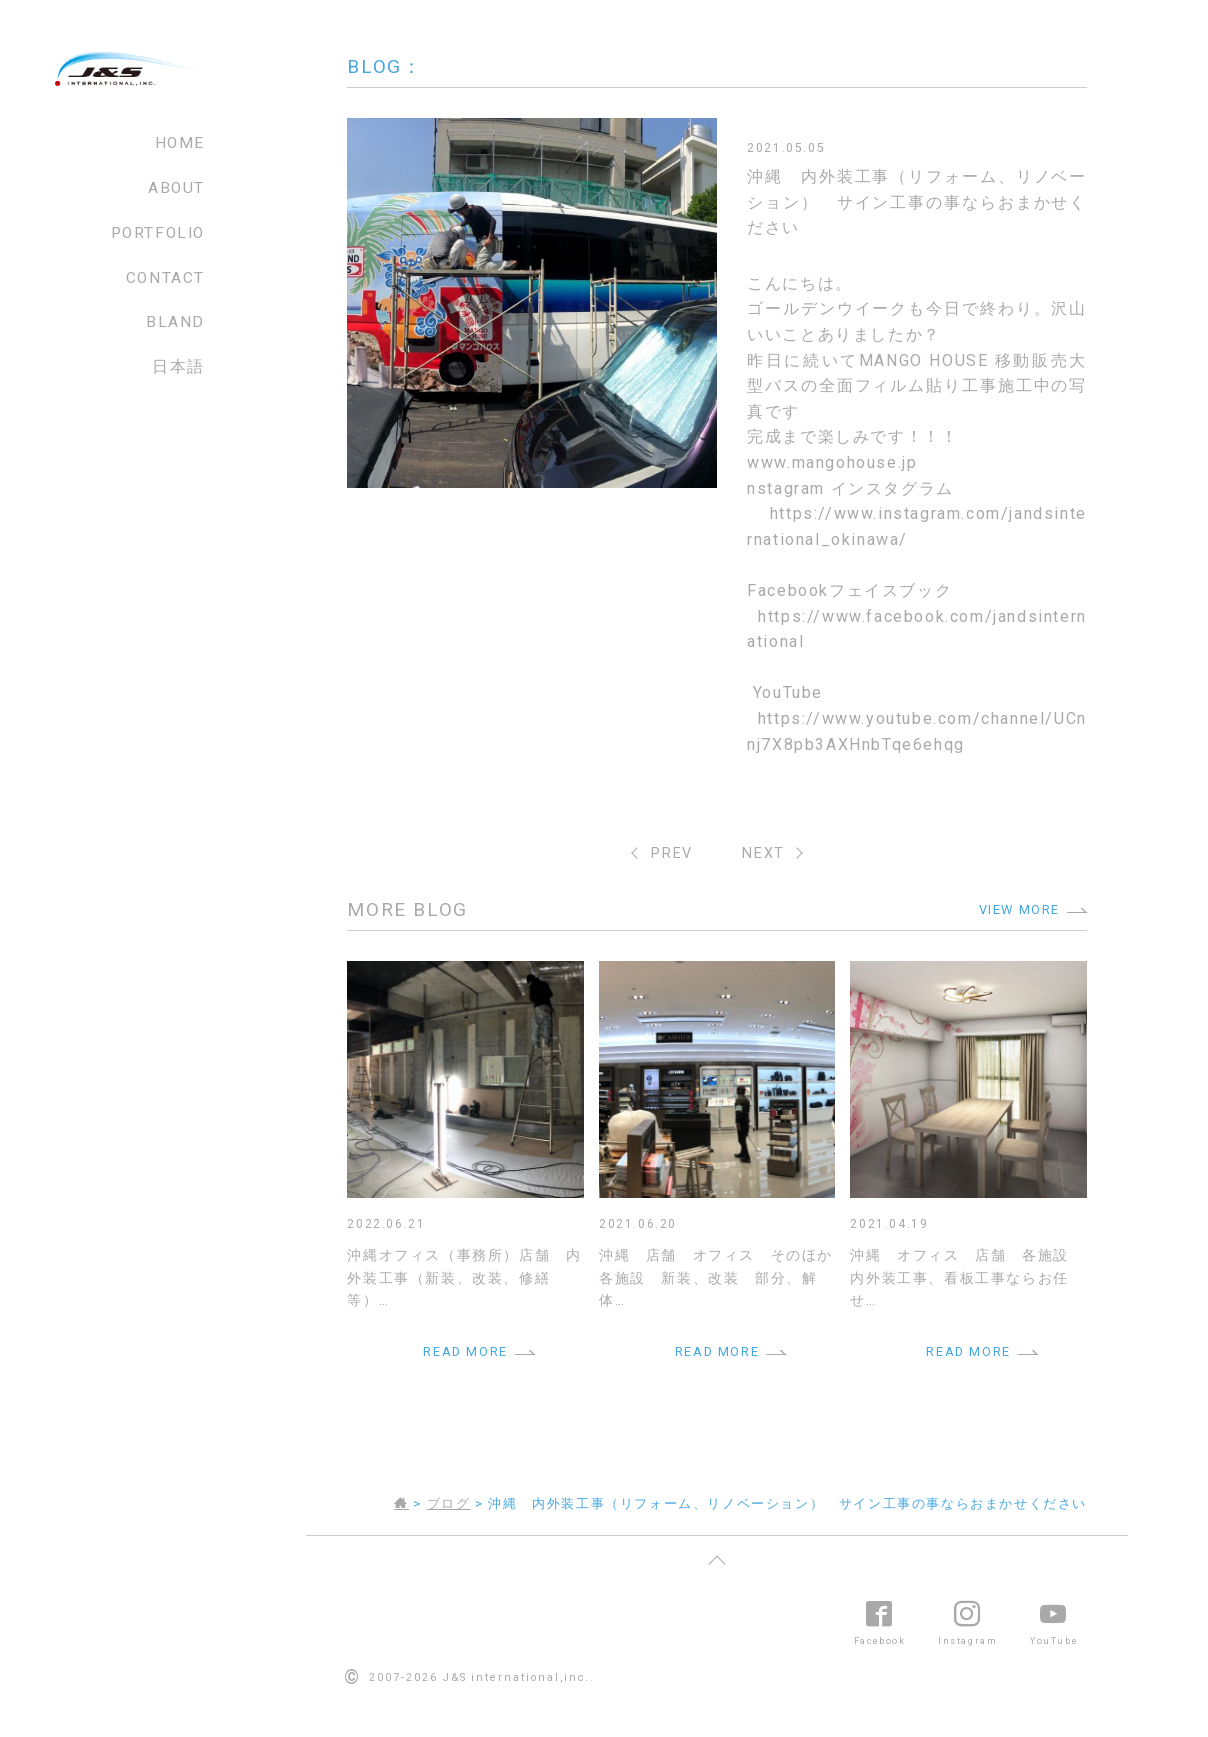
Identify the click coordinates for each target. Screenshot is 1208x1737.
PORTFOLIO (158, 233)
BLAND (175, 322)
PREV (671, 853)
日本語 (178, 367)
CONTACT (165, 278)
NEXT (763, 853)
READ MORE (465, 1351)
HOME (180, 143)
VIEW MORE (1019, 909)
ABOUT (176, 188)
